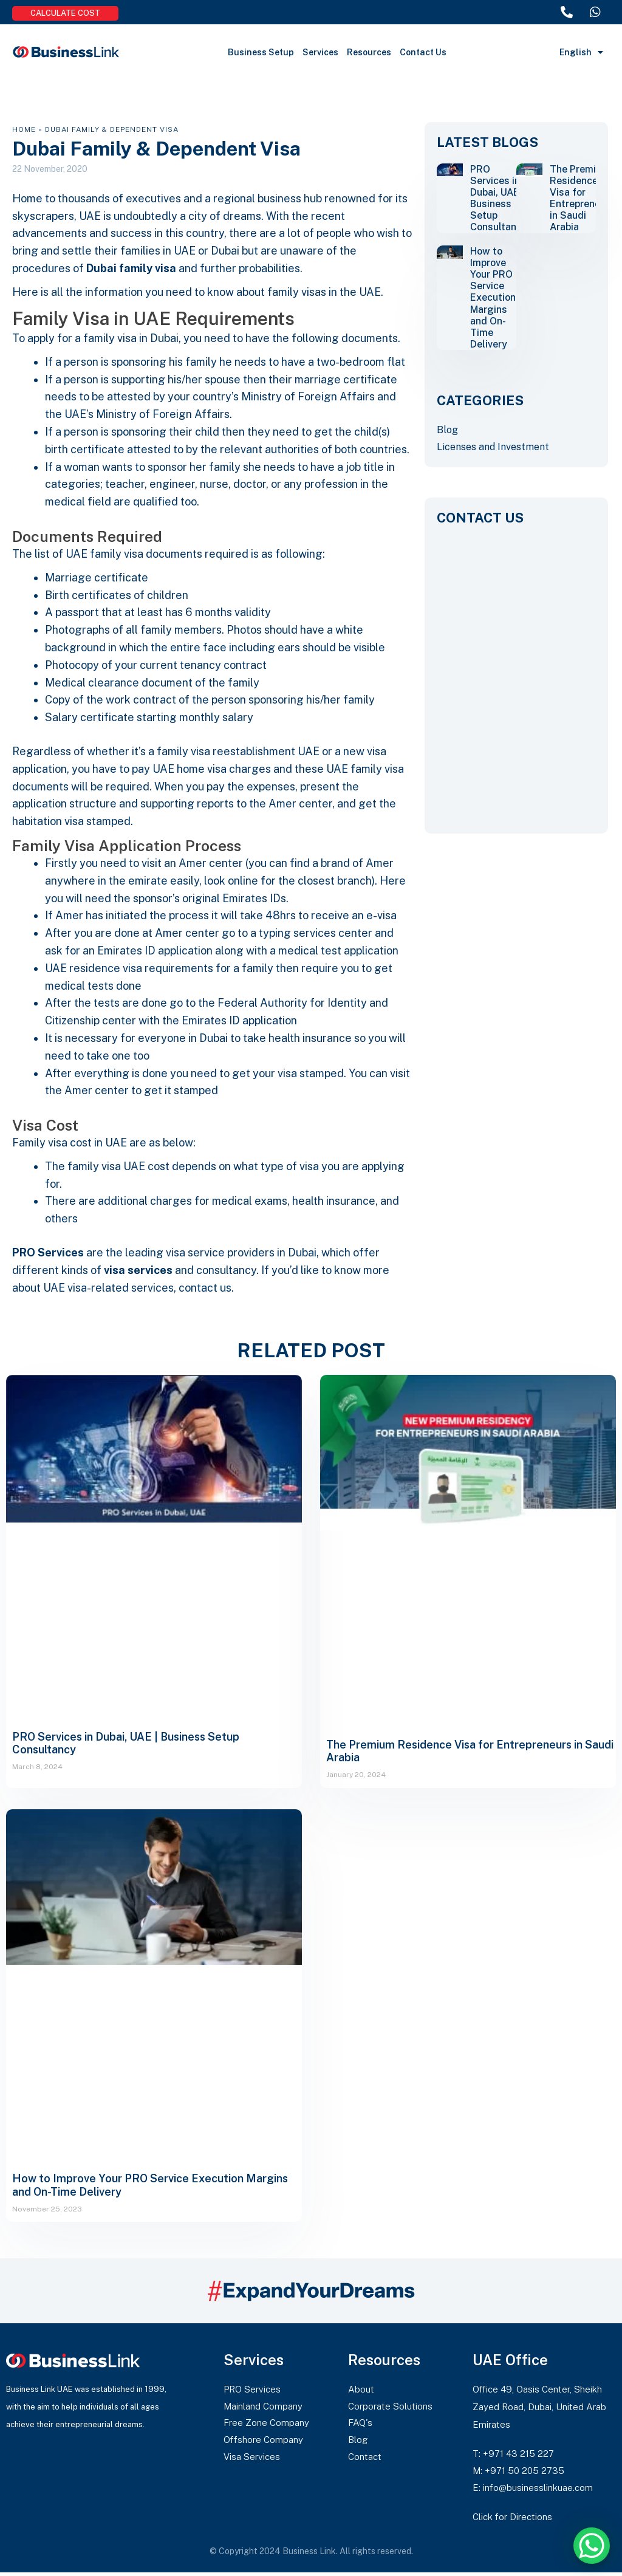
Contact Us (423, 52)
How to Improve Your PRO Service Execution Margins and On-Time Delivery (493, 298)
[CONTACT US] (516, 671)
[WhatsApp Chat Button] (591, 2545)
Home (24, 129)
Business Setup (261, 52)
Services (320, 52)
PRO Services (48, 1253)
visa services (138, 1270)
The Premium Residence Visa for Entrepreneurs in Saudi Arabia (582, 198)
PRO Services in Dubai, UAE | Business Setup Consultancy (498, 198)
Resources (369, 52)
